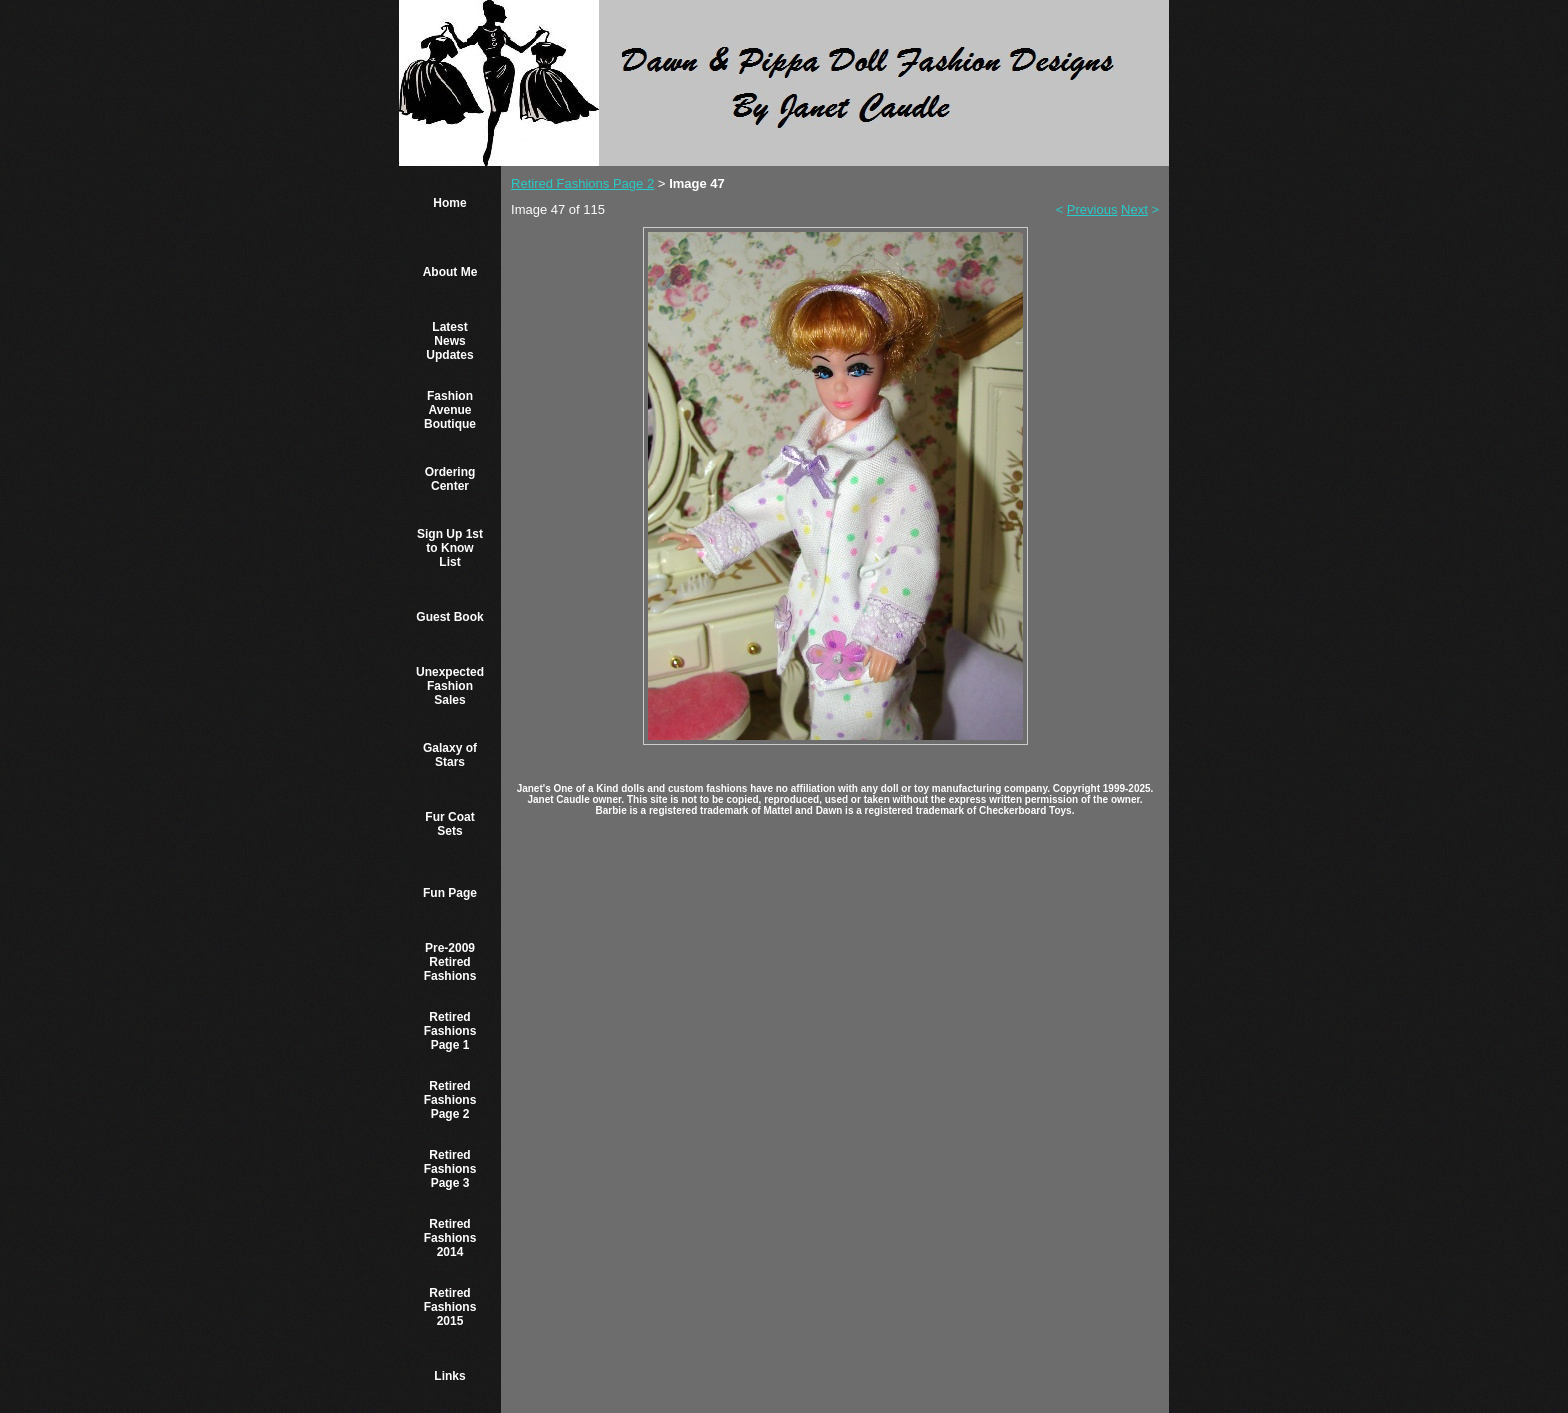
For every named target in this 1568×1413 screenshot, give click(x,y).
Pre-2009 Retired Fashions (450, 962)
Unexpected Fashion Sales (450, 686)
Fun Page (450, 893)
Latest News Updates (449, 341)
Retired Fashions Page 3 (450, 1169)
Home (449, 203)
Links (449, 1376)
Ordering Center (450, 479)
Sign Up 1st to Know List (450, 548)
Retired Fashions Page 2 (450, 1100)
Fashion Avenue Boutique (450, 410)
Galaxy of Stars (450, 755)
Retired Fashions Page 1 (450, 1031)
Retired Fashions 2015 (450, 1307)
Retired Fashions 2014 (450, 1238)
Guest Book (449, 617)
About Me (450, 272)
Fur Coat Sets (449, 824)
